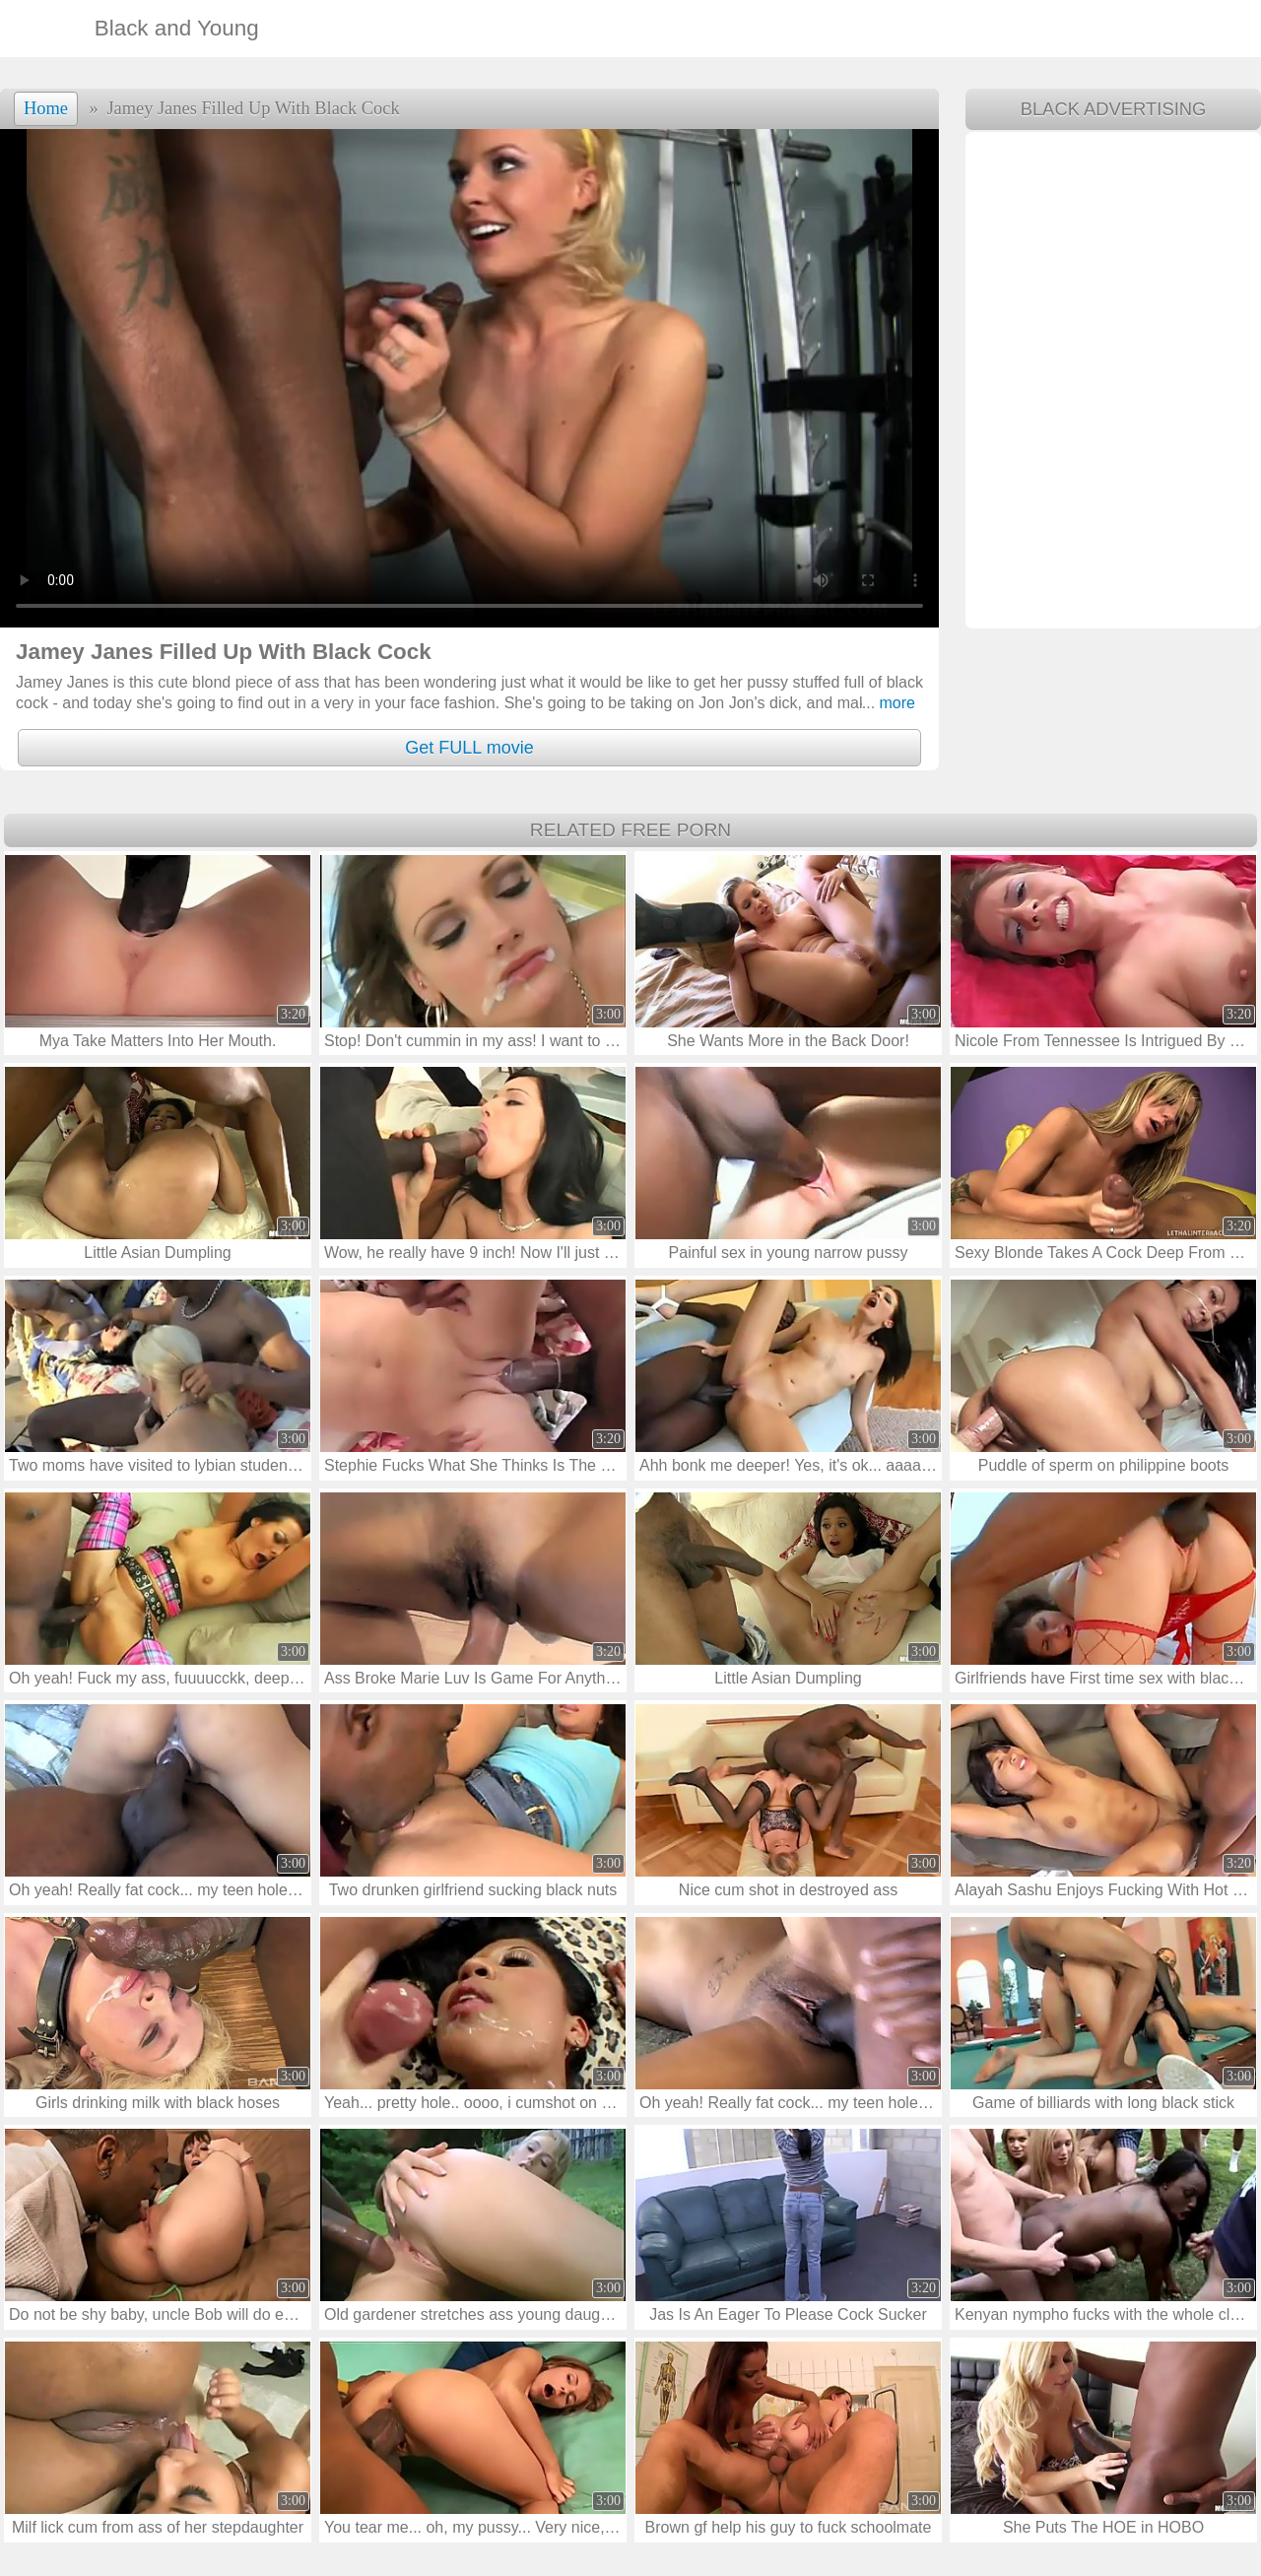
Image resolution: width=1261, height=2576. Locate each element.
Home (46, 108)
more (888, 702)
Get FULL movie (469, 748)
